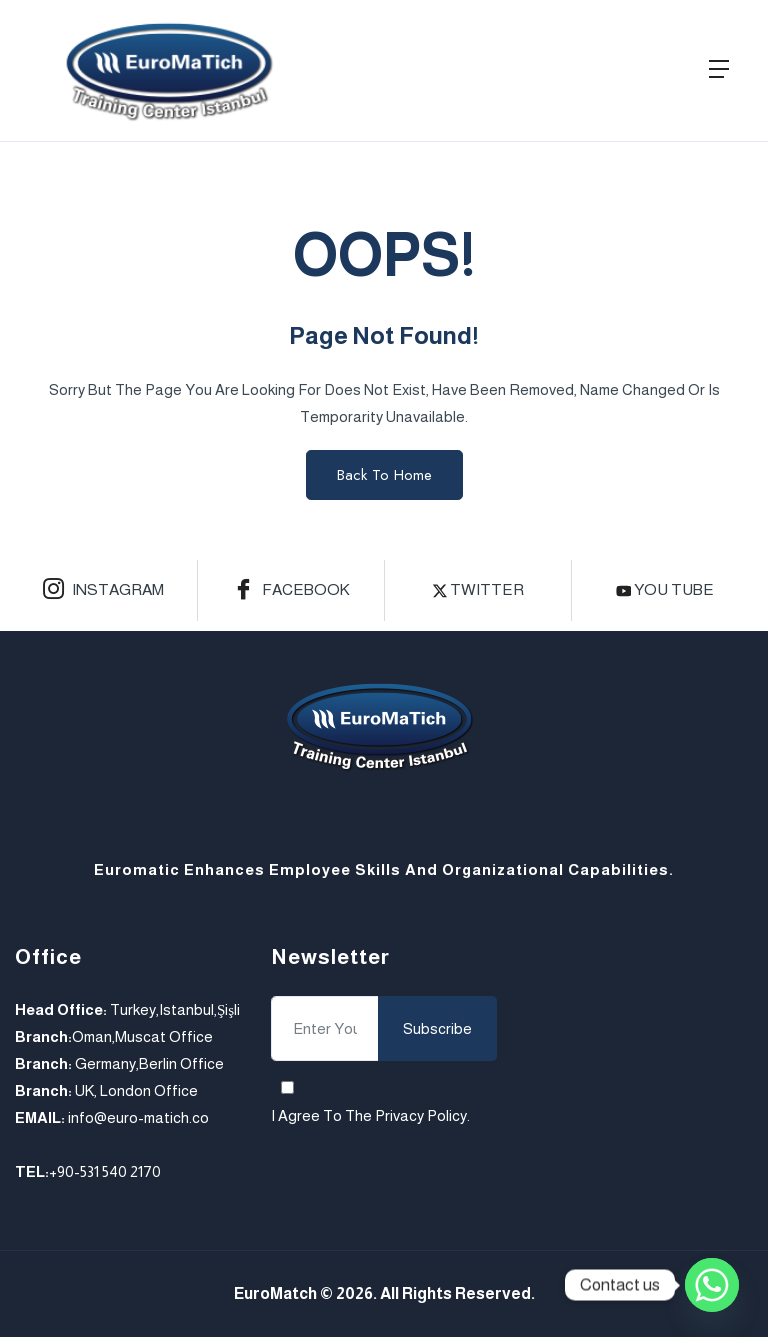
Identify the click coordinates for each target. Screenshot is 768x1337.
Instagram (103, 591)
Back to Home (384, 475)
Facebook (291, 591)
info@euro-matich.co (138, 1117)
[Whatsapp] (712, 1285)
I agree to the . (370, 1115)
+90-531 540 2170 (105, 1171)
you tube (665, 589)
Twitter (478, 590)
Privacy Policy (421, 1115)
